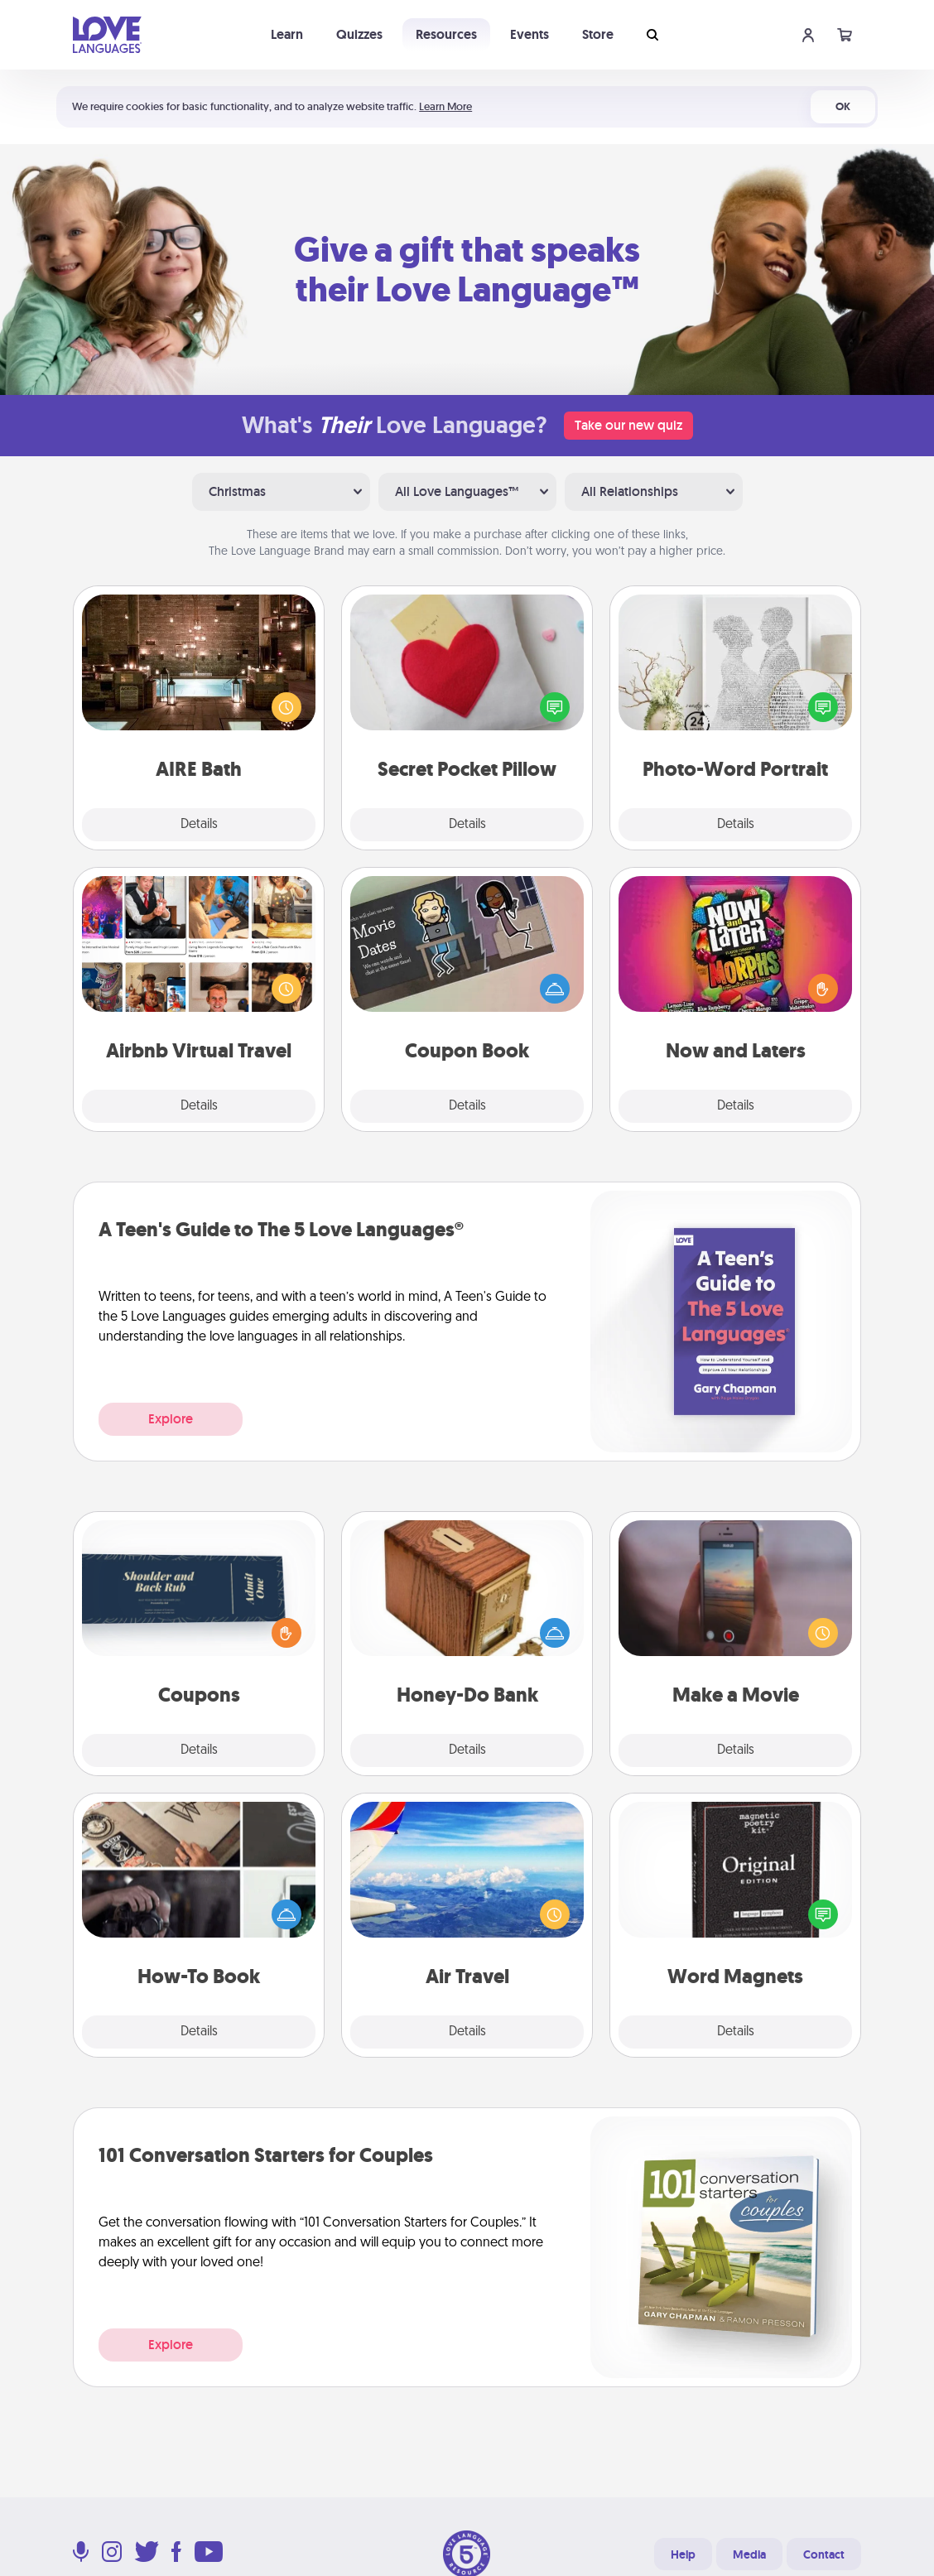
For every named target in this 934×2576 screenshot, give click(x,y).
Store (598, 34)
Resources (446, 34)
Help (683, 2554)
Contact (824, 2554)
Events (529, 34)
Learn (287, 34)
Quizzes (359, 34)
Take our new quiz (628, 425)
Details (199, 824)
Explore (170, 1419)
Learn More (445, 106)
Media (749, 2554)
